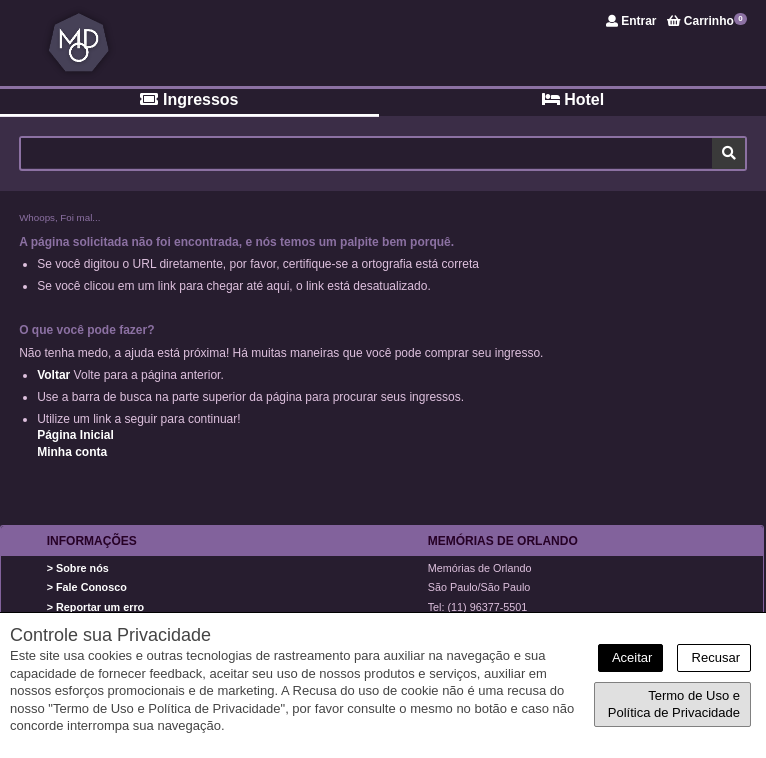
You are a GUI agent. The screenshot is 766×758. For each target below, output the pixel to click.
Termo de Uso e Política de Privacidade (674, 704)
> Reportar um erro (96, 607)
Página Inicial (75, 435)
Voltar (53, 375)
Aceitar (630, 657)
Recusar (714, 657)
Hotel (573, 99)
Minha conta (72, 452)
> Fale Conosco (87, 587)
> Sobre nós (78, 568)
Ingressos (189, 99)
